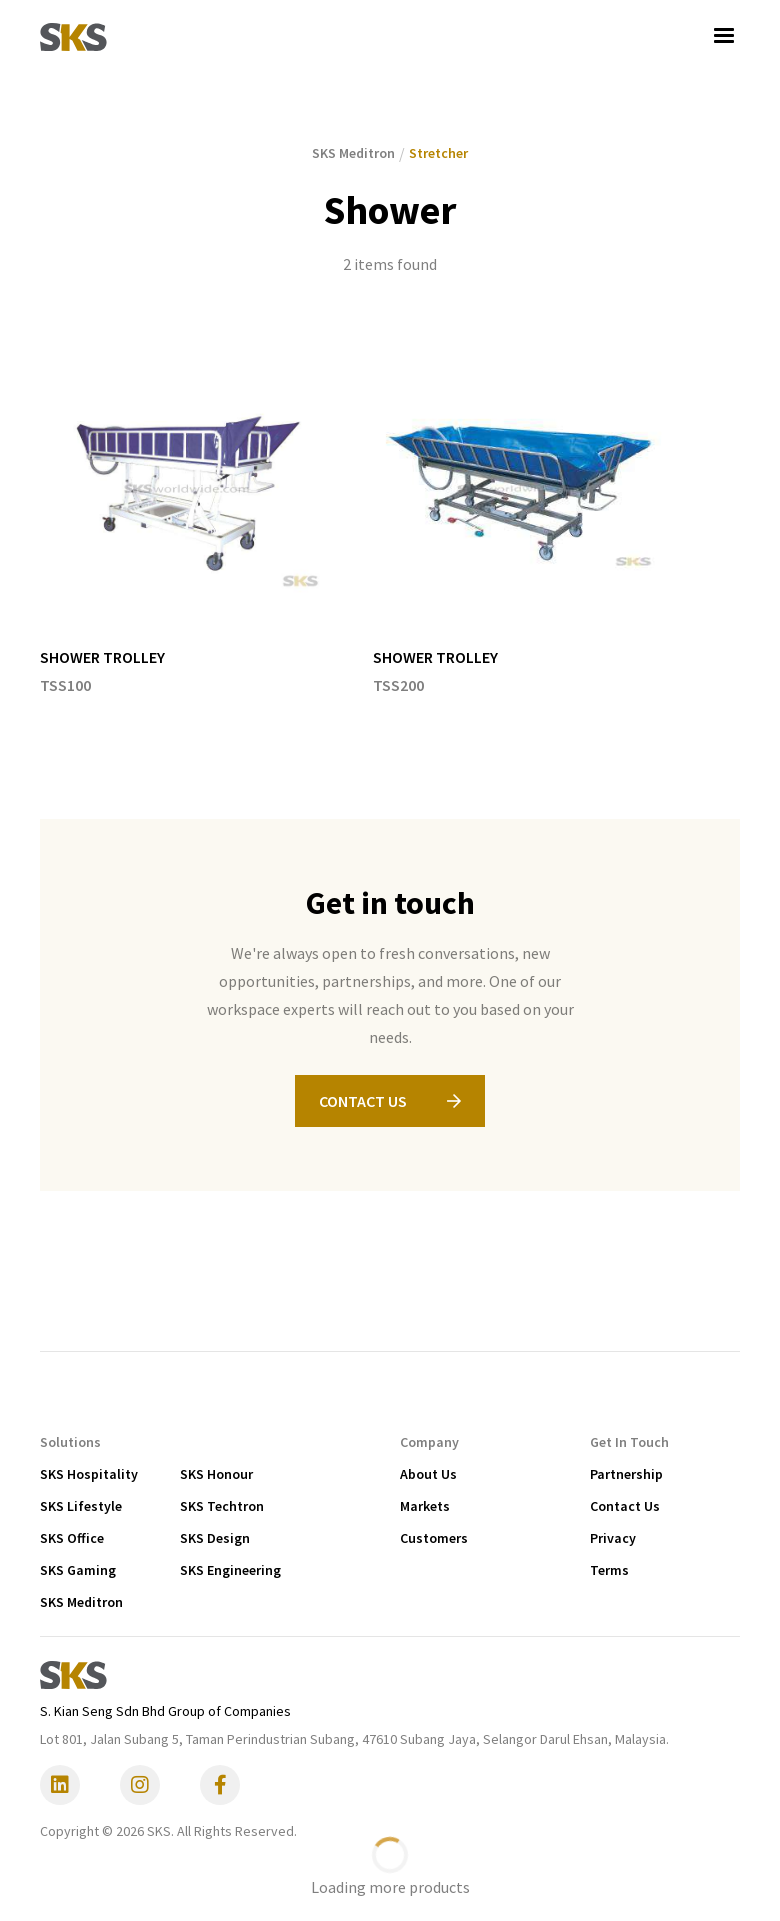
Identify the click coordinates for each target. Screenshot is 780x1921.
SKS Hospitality (89, 1474)
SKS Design (215, 1538)
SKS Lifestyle (81, 1506)
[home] (73, 36)
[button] (724, 36)
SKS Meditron (81, 1602)
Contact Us (625, 1506)
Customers (434, 1538)
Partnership (626, 1474)
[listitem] (186, 520)
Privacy (613, 1538)
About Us (428, 1474)
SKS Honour (216, 1474)
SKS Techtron (222, 1506)
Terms (609, 1570)
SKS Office (72, 1538)
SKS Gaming (78, 1570)
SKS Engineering (230, 1570)
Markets (425, 1506)
